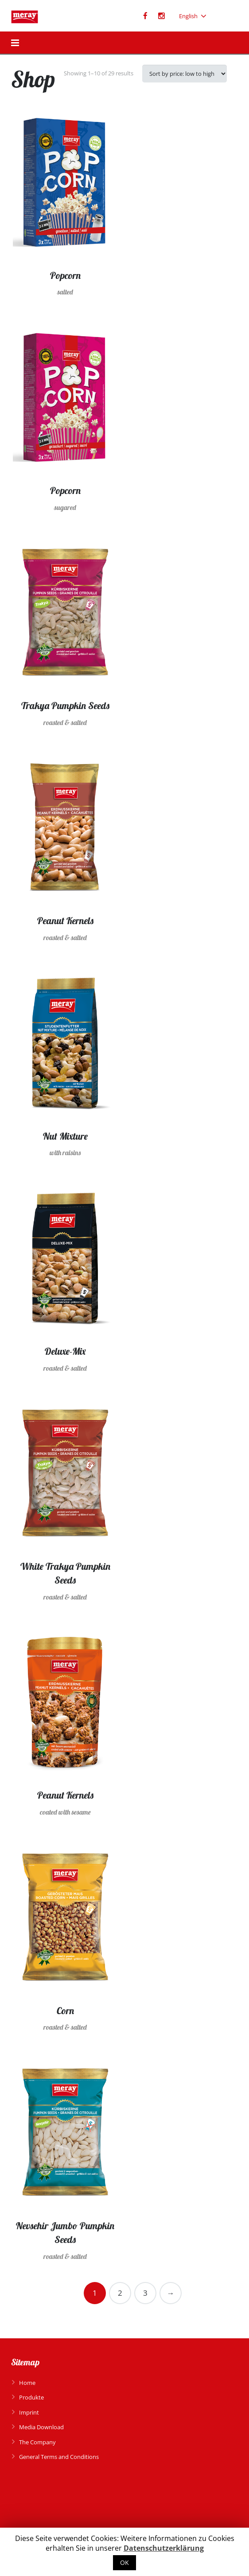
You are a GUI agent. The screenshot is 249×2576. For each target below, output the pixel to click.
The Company (37, 2442)
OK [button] (124, 2562)
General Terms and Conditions (59, 2457)
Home (27, 2383)
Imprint (29, 2412)
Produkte (31, 2397)
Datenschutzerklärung (164, 2548)
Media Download (41, 2427)
